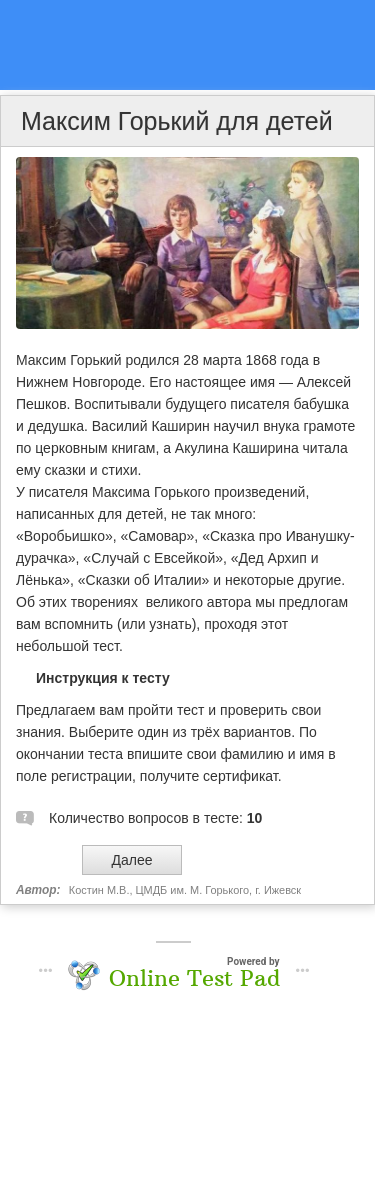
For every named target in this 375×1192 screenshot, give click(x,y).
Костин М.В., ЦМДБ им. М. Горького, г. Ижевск (185, 890)
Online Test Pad (194, 978)
